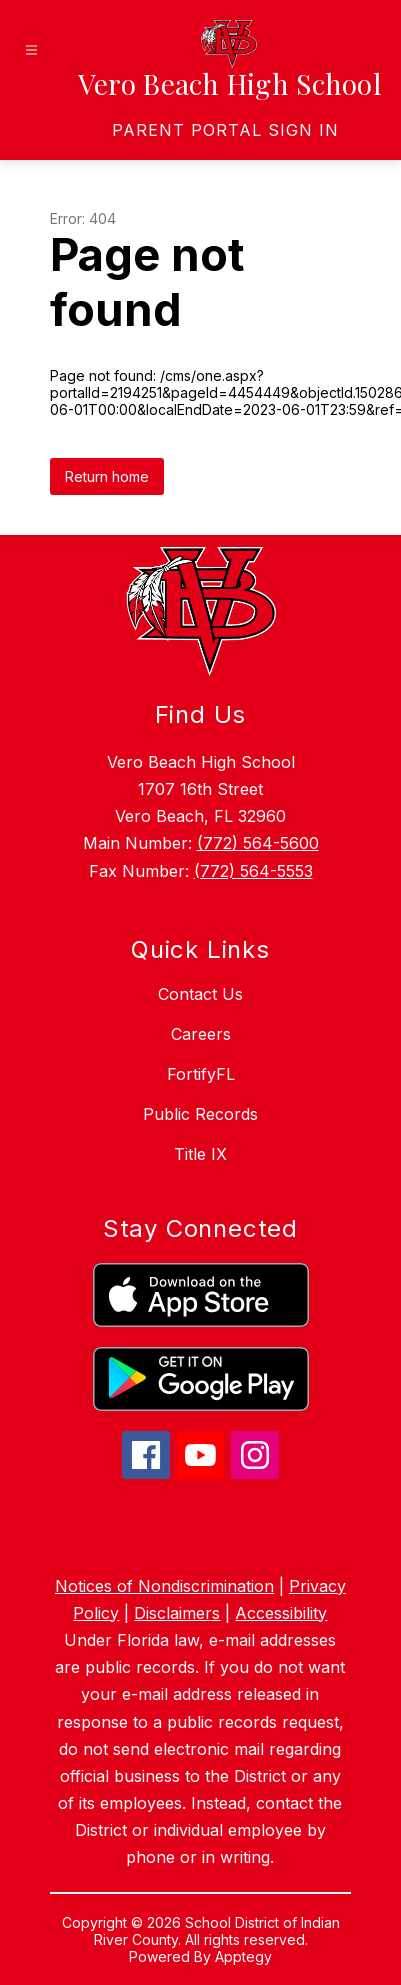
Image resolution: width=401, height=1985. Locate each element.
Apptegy (243, 1956)
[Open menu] (31, 50)
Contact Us (200, 994)
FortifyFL (201, 1074)
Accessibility (281, 1613)
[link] (225, 130)
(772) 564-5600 (258, 843)
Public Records (200, 1114)
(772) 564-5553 (253, 871)
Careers (201, 1034)
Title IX (200, 1154)
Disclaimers (177, 1613)
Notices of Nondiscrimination (164, 1586)
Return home (107, 476)
